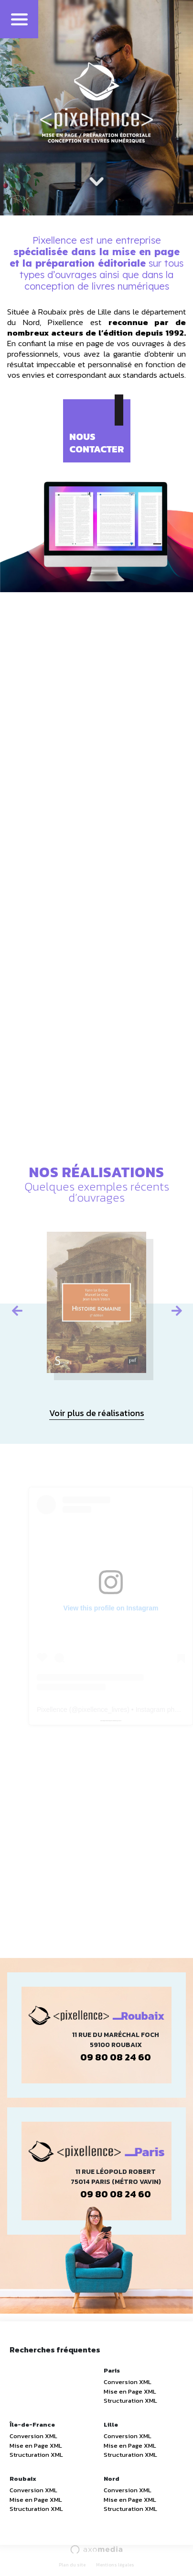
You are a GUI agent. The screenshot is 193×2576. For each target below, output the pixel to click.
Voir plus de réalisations (96, 1412)
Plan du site (72, 2564)
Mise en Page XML (130, 2391)
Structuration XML (130, 2400)
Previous (16, 1309)
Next (176, 1309)
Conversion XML (127, 2381)
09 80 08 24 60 (115, 2057)
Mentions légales (115, 2564)
